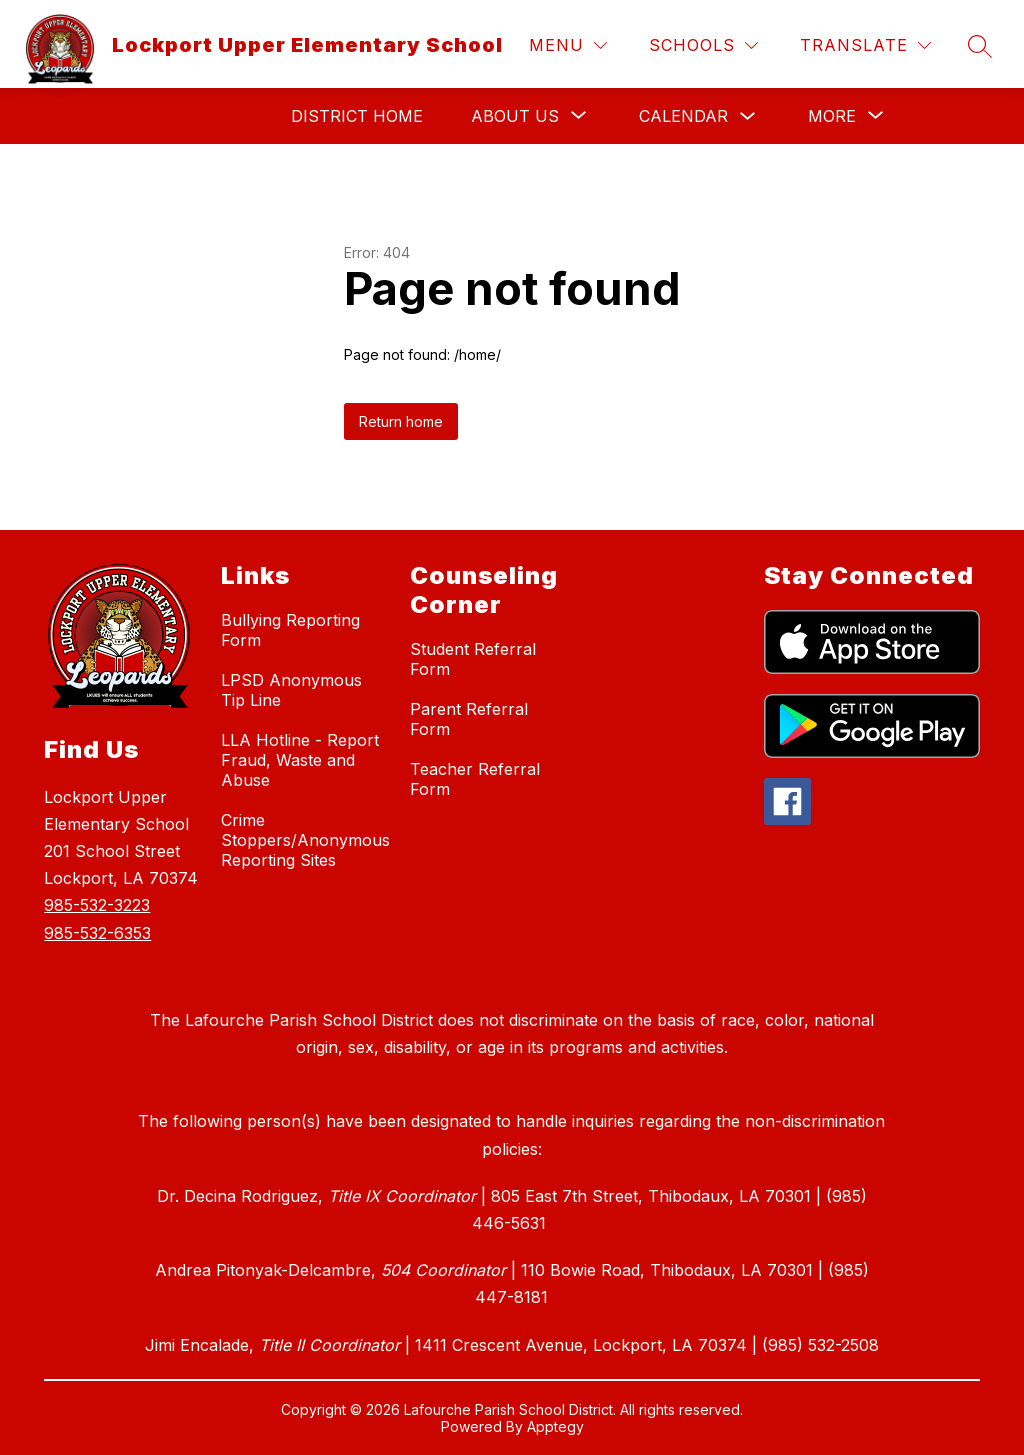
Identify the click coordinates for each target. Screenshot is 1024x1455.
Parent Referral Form (469, 719)
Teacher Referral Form (475, 779)
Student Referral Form (473, 659)
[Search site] (980, 46)
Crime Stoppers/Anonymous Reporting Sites (305, 840)
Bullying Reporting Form (290, 630)
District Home (357, 116)
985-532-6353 (97, 933)
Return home (401, 421)
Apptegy (555, 1426)
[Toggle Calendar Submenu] (748, 116)
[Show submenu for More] (832, 116)
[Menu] (568, 45)
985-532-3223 (97, 905)
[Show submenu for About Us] (515, 116)
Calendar (683, 116)
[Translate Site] (865, 45)
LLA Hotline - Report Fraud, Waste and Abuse (300, 760)
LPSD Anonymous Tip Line (291, 690)
